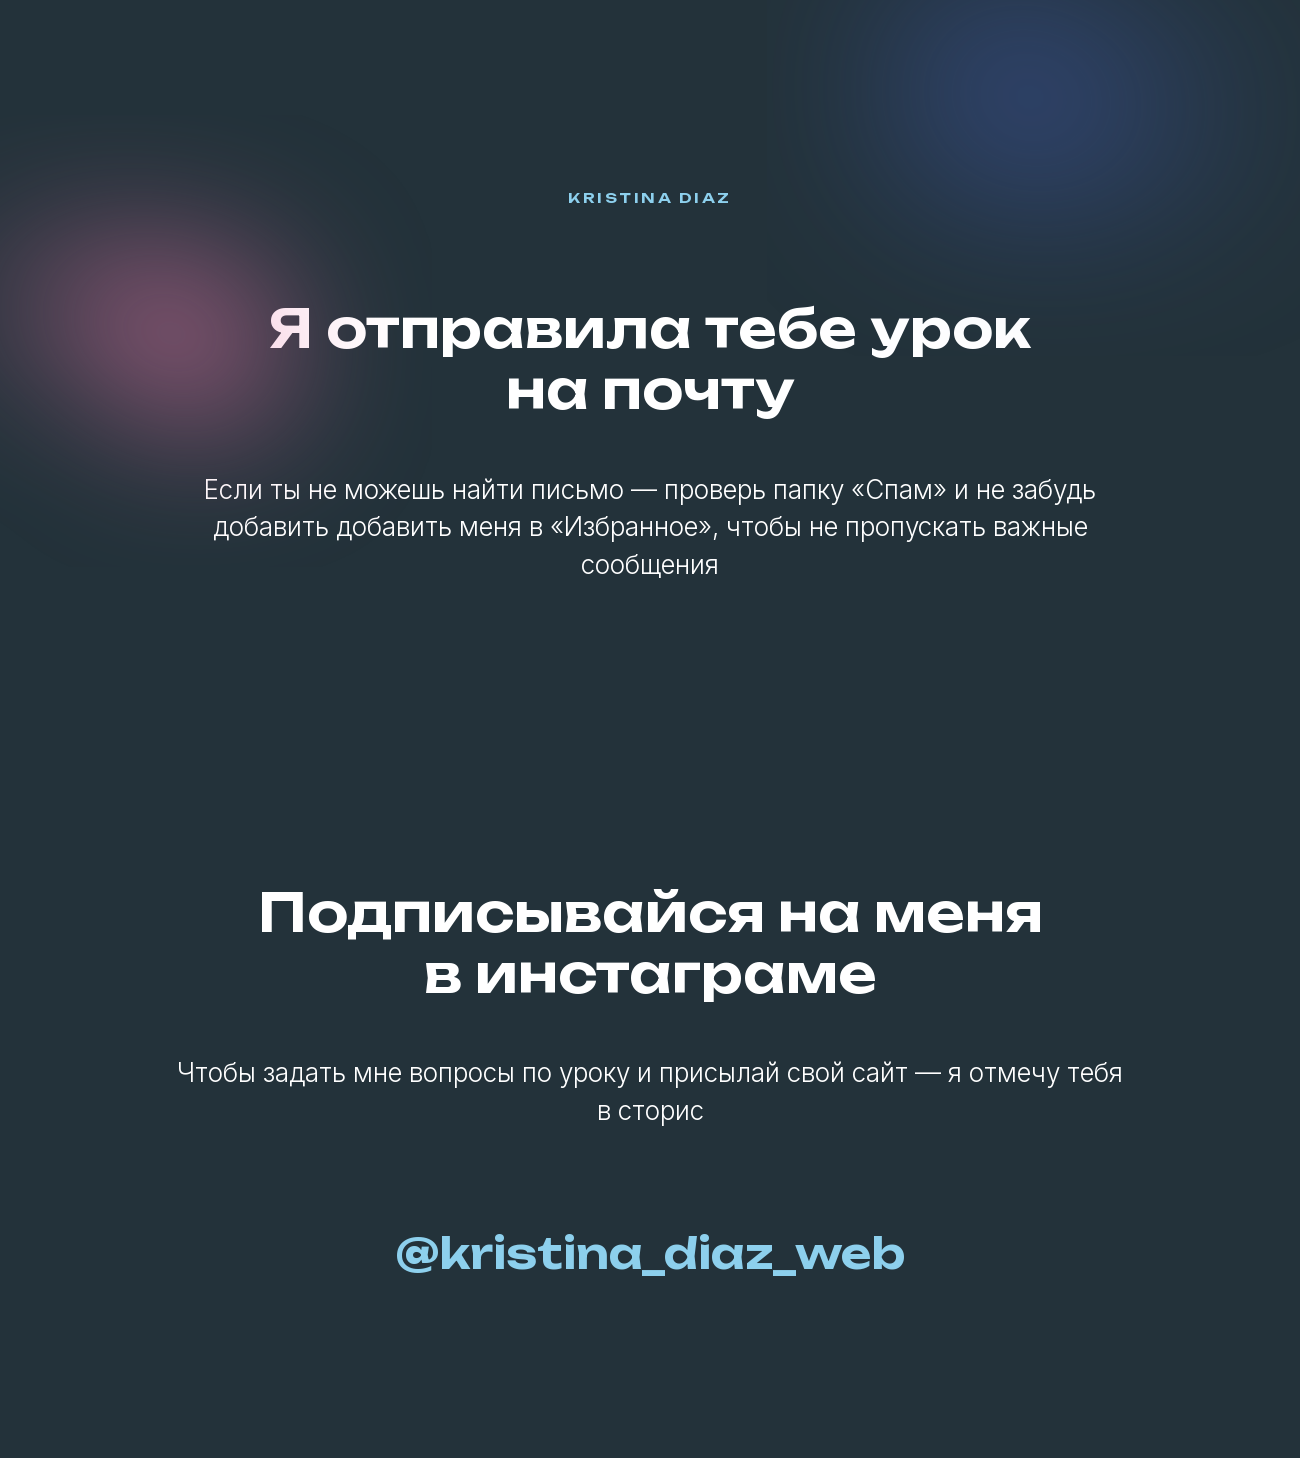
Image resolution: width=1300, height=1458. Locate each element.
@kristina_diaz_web (650, 1253)
